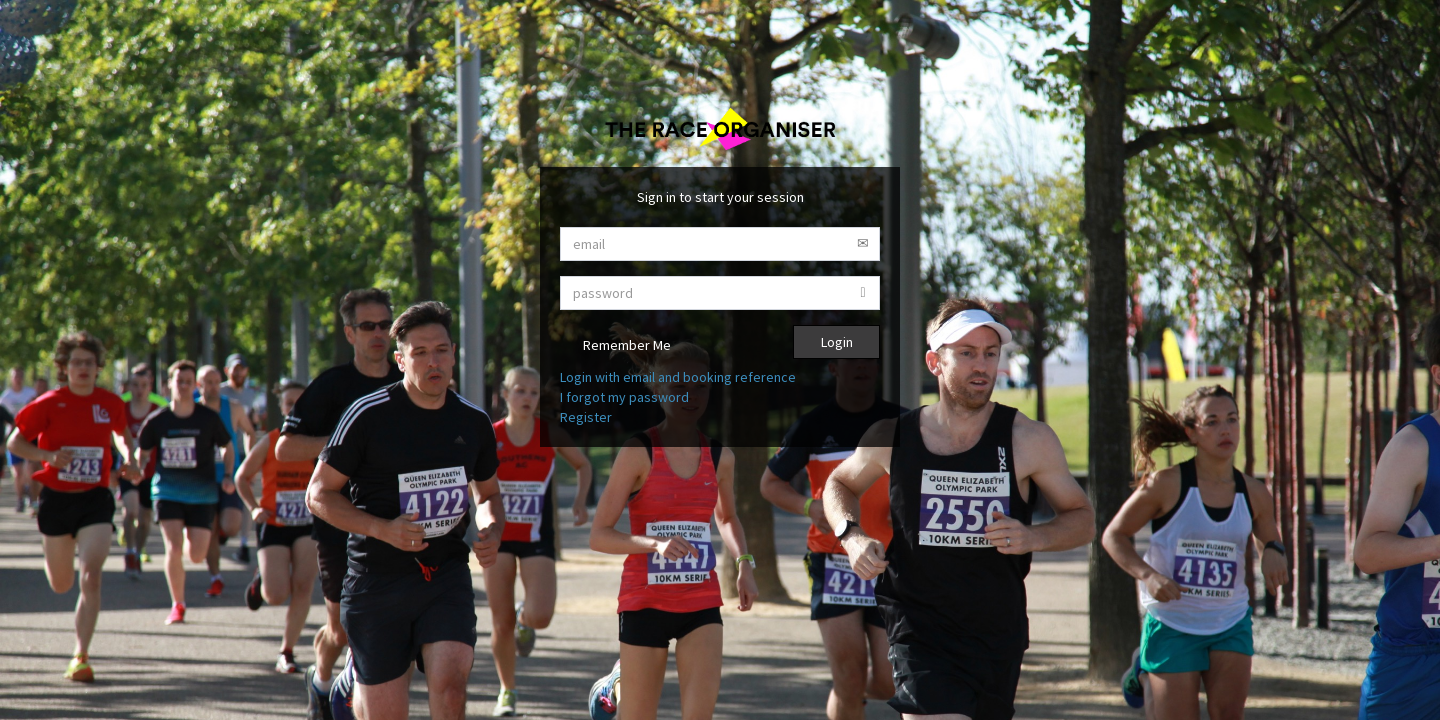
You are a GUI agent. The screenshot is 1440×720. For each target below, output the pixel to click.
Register (586, 417)
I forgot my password (624, 397)
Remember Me (615, 346)
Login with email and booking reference (678, 377)
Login (837, 342)
